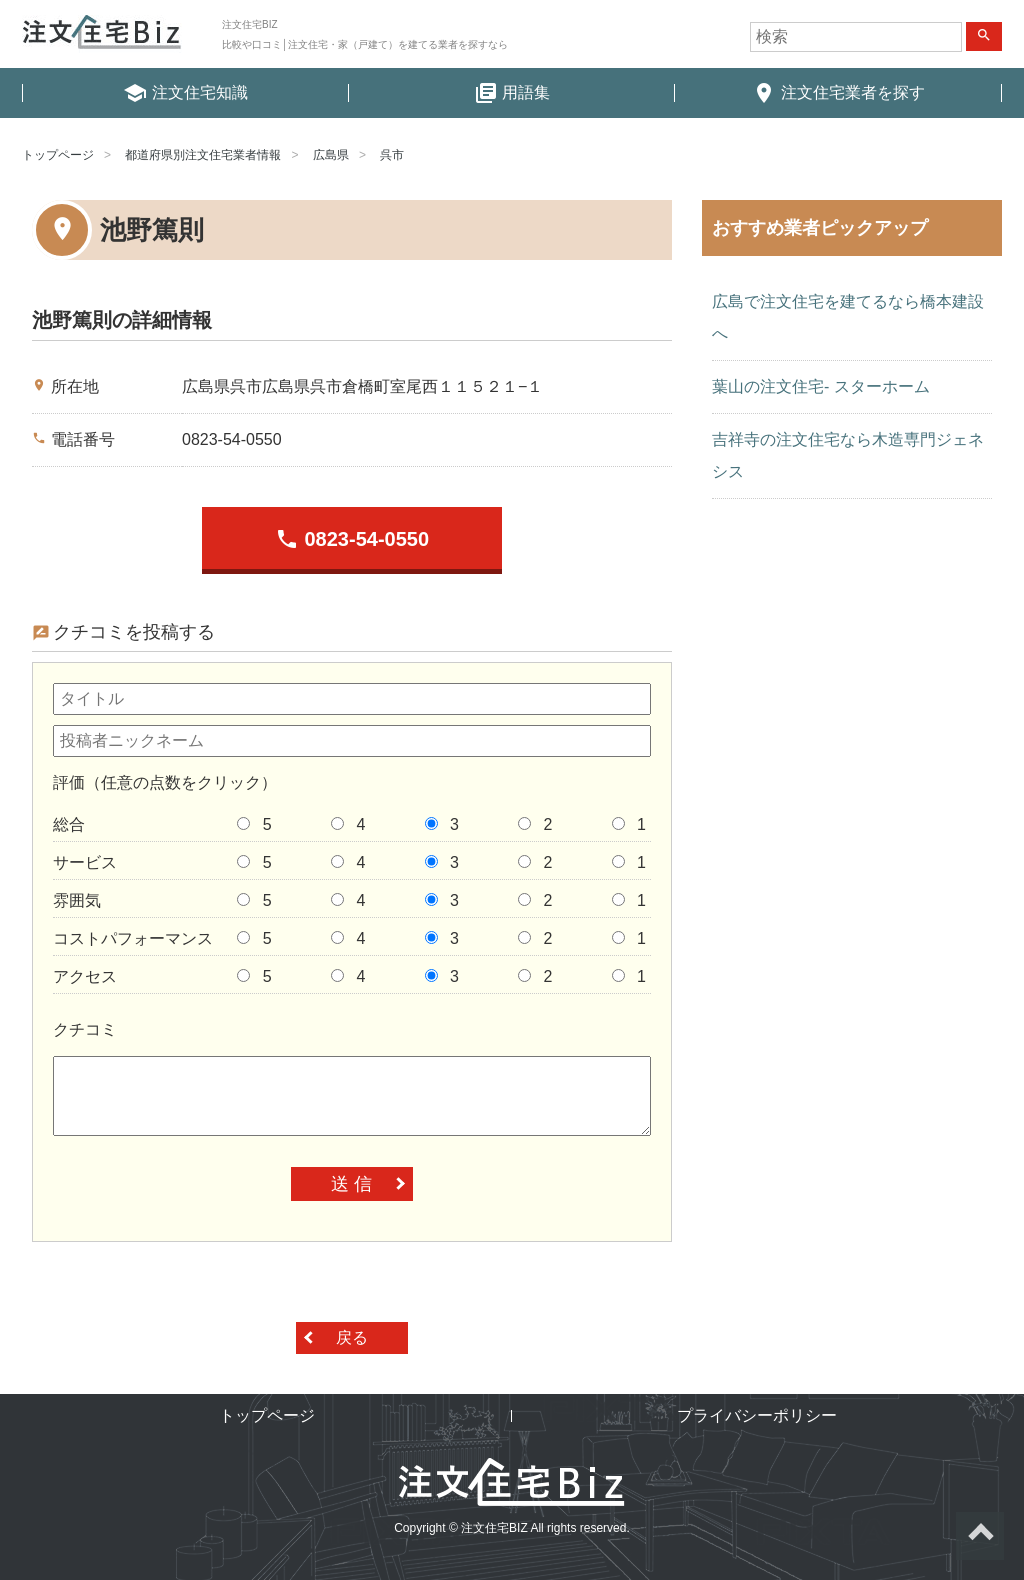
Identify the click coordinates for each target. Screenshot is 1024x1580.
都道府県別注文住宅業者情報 (203, 155)
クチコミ (85, 1029)
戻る (352, 1337)
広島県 (331, 155)
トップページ (58, 155)
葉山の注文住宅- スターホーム (821, 386)
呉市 (392, 155)
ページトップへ (980, 1536)
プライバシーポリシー (757, 1415)
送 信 (351, 1184)
